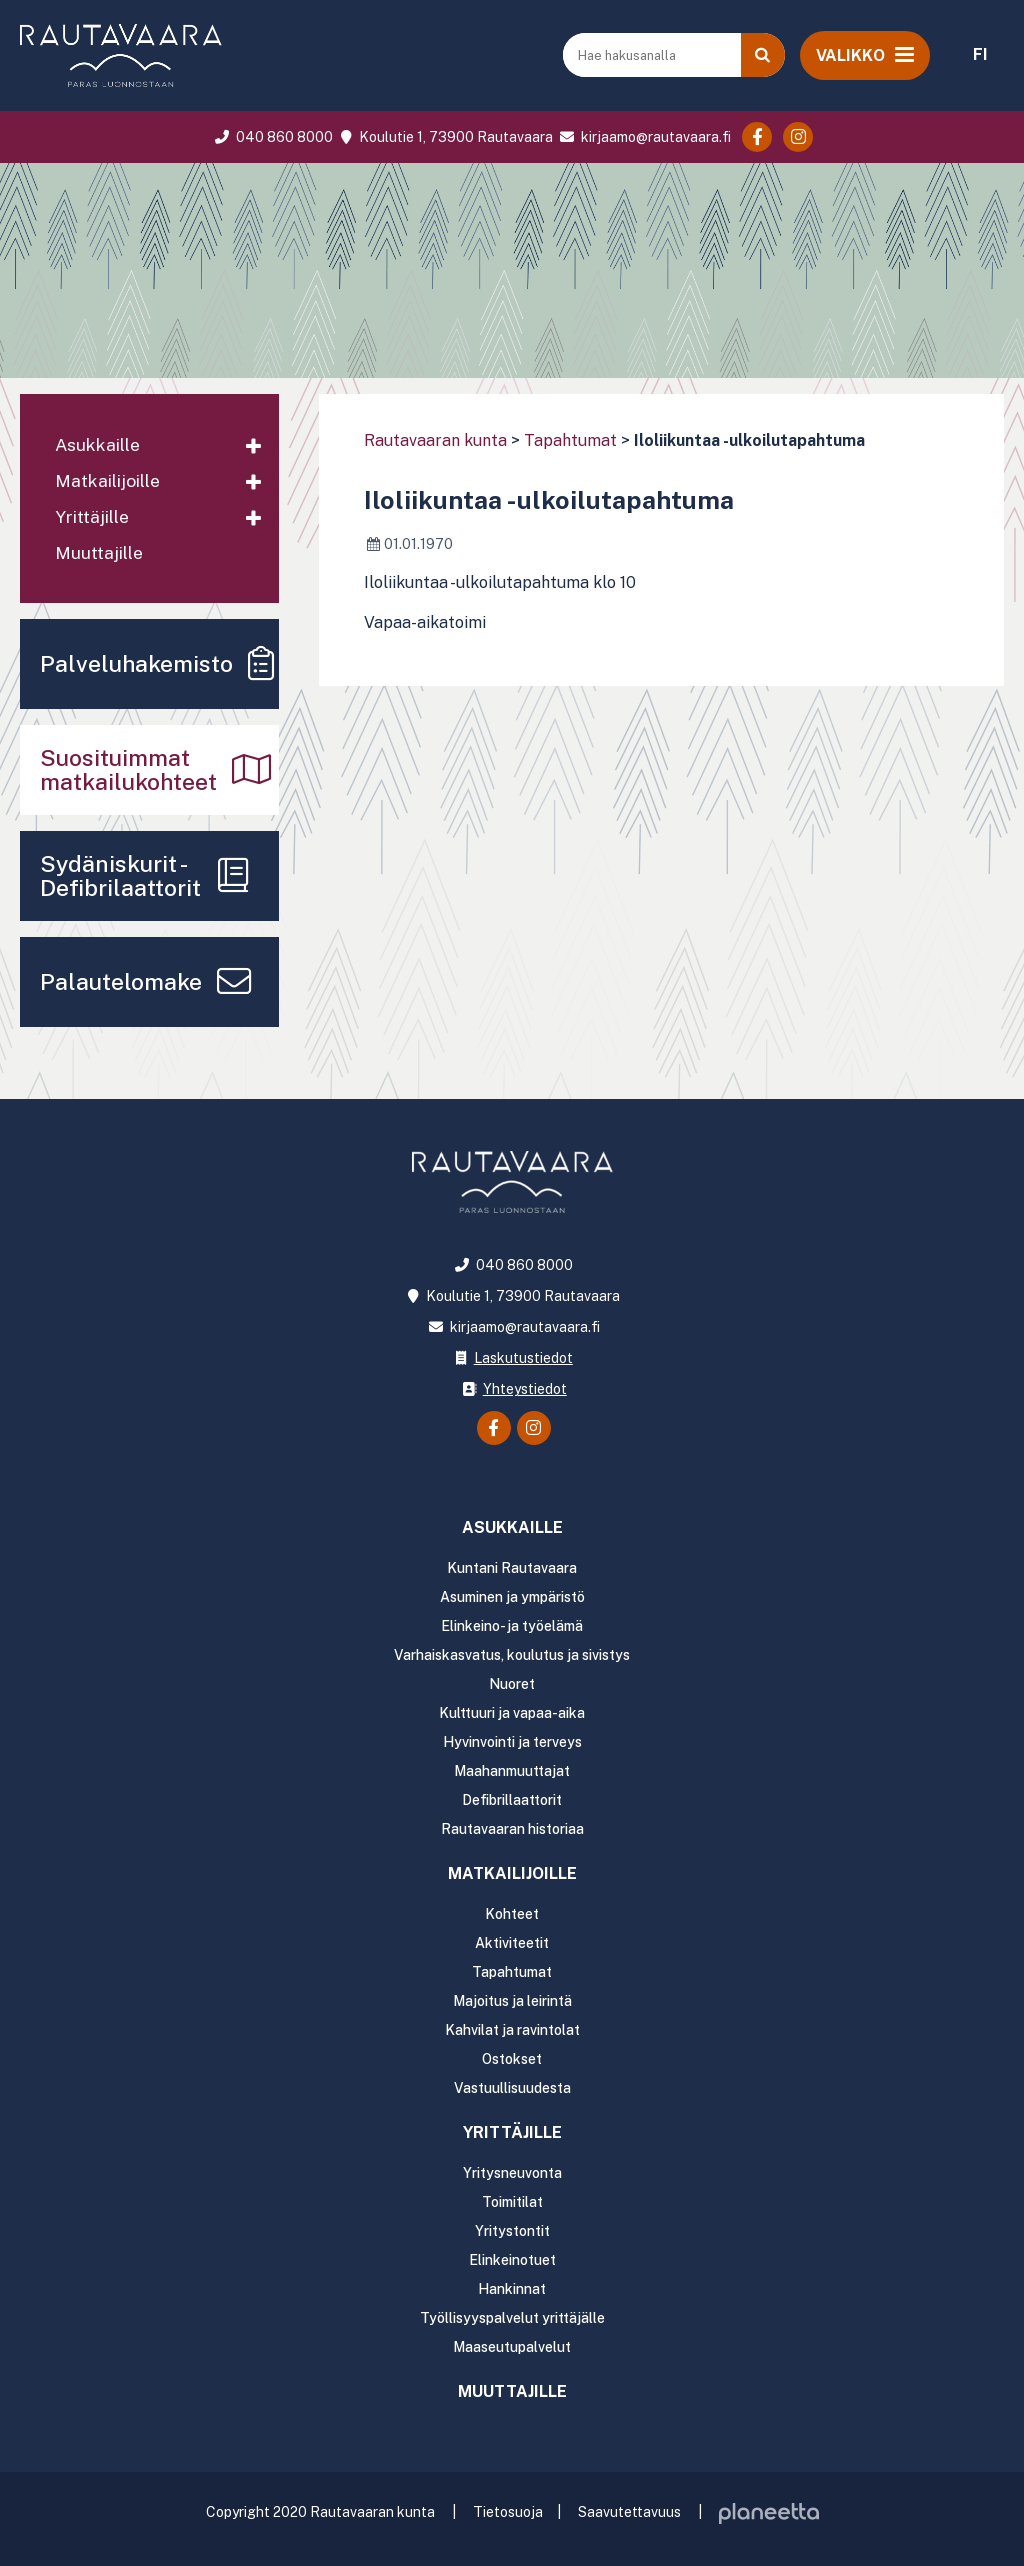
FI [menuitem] (980, 54)
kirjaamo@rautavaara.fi (643, 137)
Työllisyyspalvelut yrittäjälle (512, 2318)
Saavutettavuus (629, 2512)
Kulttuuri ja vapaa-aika (512, 1713)
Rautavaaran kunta (435, 440)
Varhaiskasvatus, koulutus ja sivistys (512, 1655)
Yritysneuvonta (512, 2173)
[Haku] (763, 55)
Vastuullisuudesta (512, 2088)
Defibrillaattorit (512, 1800)
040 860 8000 (272, 137)
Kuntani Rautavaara (512, 1568)
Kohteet (512, 1914)
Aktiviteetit (512, 1943)
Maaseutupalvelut (512, 2347)
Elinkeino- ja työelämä (512, 1626)
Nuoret (512, 1684)
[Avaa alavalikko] (254, 447)
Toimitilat (512, 2202)
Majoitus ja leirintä (512, 2001)
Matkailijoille (107, 480)
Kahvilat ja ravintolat (512, 2030)
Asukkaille (97, 444)
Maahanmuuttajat (512, 1771)
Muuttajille (99, 552)
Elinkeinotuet (512, 2260)
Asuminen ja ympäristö (512, 1597)
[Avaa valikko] (865, 55)
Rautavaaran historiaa (512, 1829)
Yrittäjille (92, 516)
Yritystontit (512, 2231)
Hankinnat (512, 2289)
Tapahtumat (570, 440)
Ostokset (512, 2059)
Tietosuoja (508, 2512)
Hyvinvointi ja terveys (512, 1742)
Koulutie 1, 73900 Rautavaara (444, 137)
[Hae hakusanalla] (654, 55)
